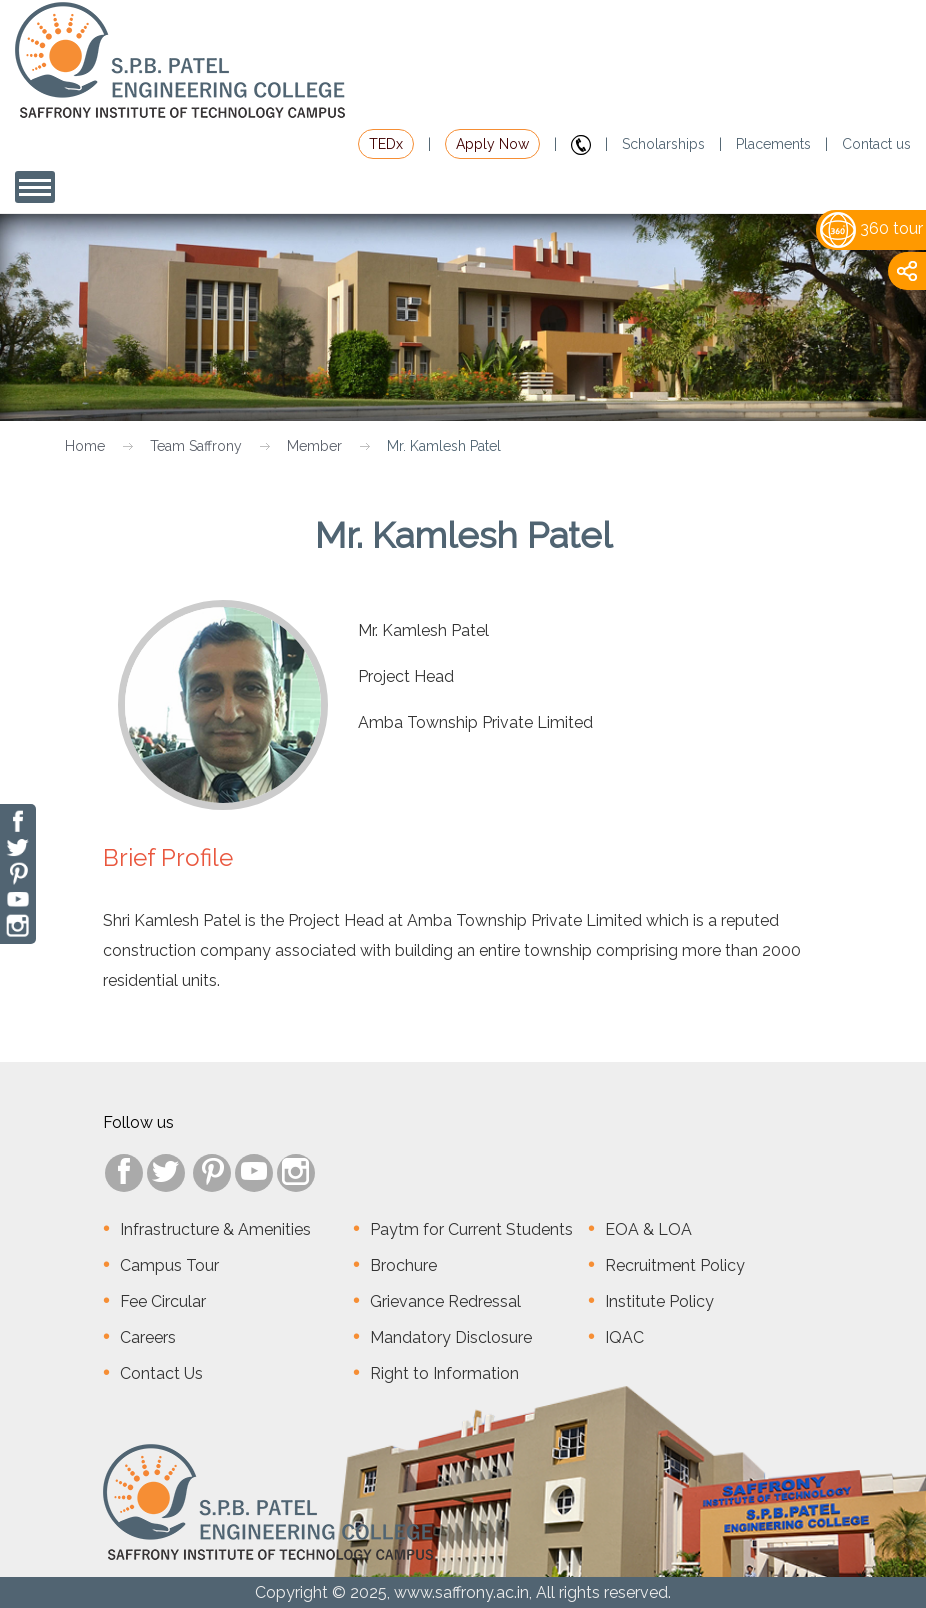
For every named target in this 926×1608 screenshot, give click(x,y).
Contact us (876, 144)
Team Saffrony (196, 446)
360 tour (871, 228)
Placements (773, 144)
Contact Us (161, 1373)
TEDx (386, 144)
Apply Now (492, 144)
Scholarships (663, 144)
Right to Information (444, 1373)
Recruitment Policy (675, 1265)
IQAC (624, 1337)
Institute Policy (659, 1301)
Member (314, 446)
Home (85, 446)
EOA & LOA (648, 1229)
